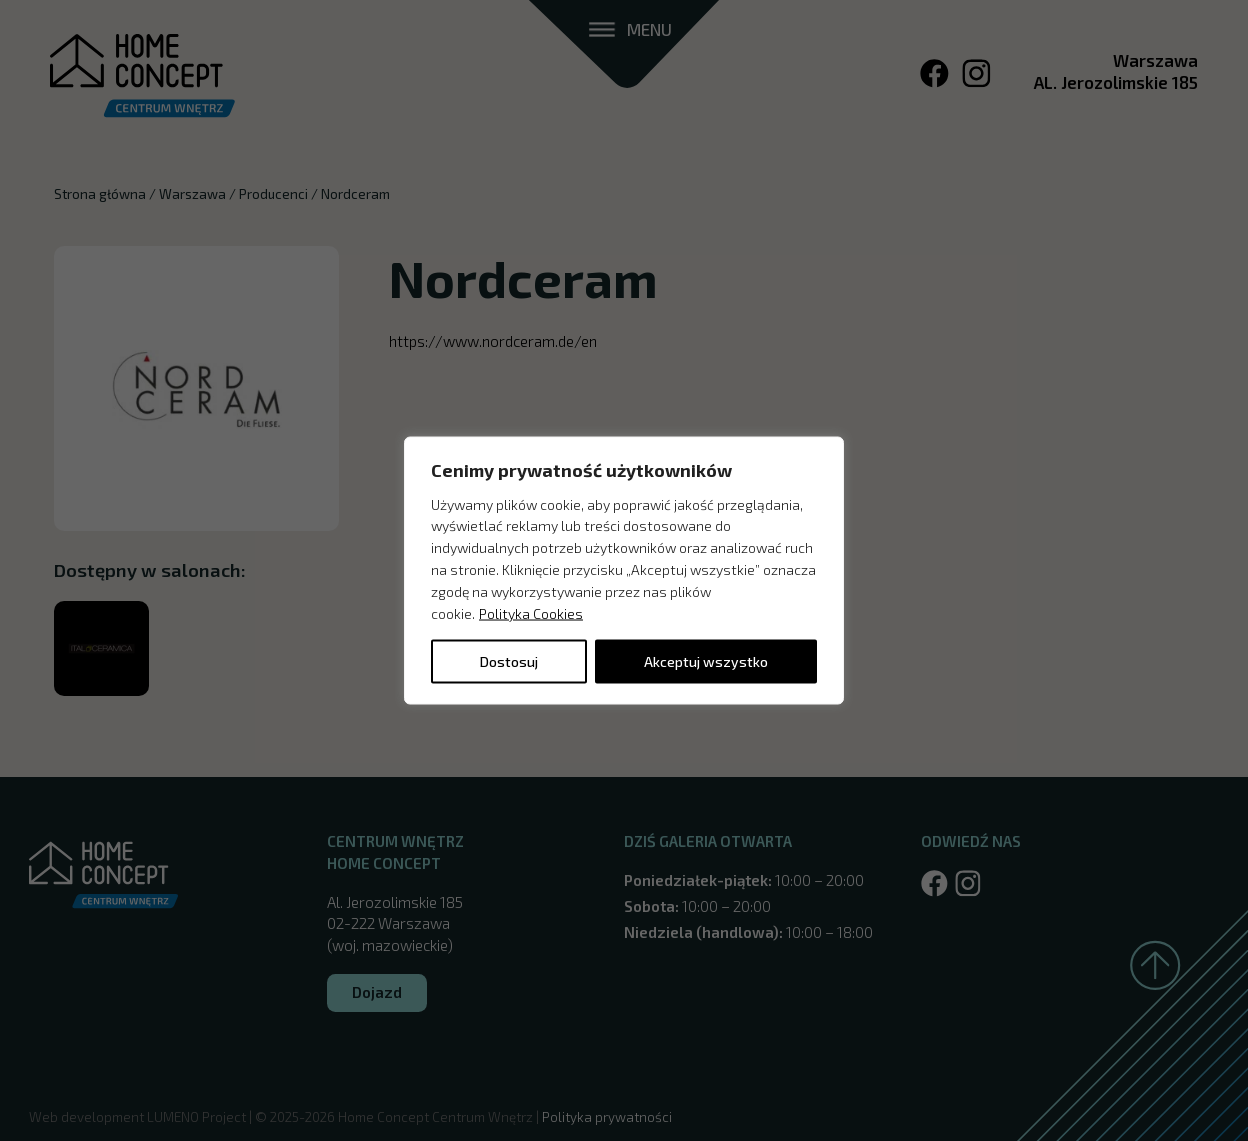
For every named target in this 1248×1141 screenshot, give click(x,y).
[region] (624, 570)
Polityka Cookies (531, 612)
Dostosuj (509, 661)
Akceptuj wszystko (706, 661)
